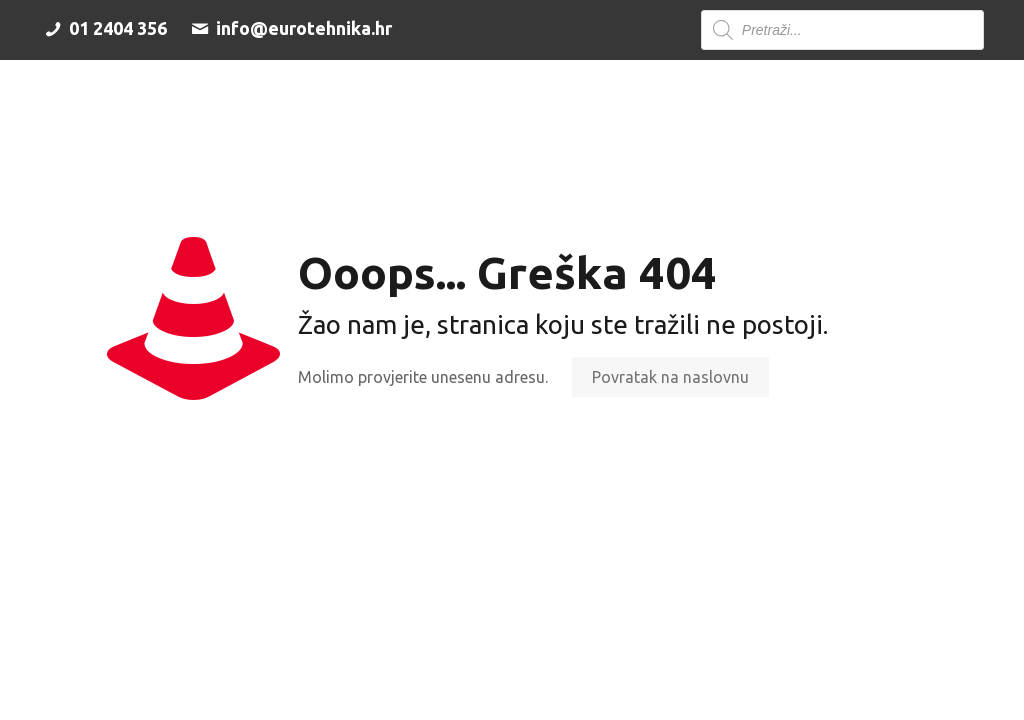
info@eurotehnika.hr (289, 28)
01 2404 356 (103, 28)
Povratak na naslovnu (670, 377)
